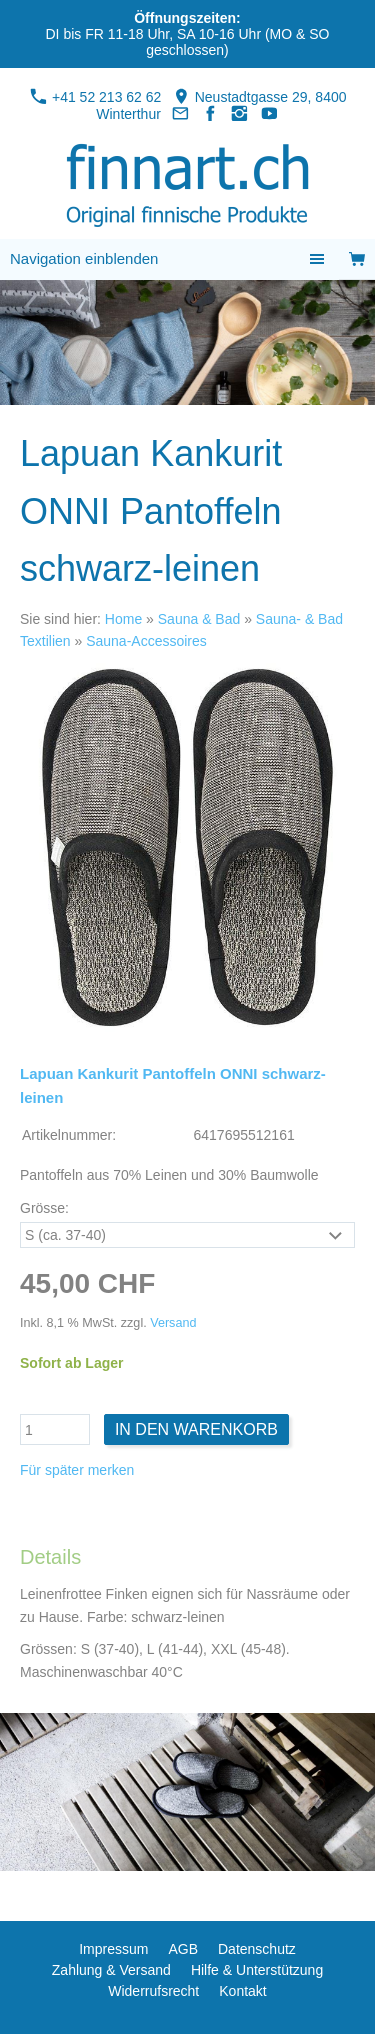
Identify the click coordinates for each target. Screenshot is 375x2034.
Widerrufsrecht (153, 1991)
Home (123, 619)
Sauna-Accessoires (146, 641)
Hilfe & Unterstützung (257, 1970)
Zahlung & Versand (111, 1970)
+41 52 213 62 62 (95, 97)
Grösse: (44, 1208)
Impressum (113, 1949)
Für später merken (77, 1470)
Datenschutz (257, 1949)
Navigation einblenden (84, 258)
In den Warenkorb (196, 1429)
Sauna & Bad (199, 619)
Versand (173, 1323)
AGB (183, 1949)
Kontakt (242, 1991)
